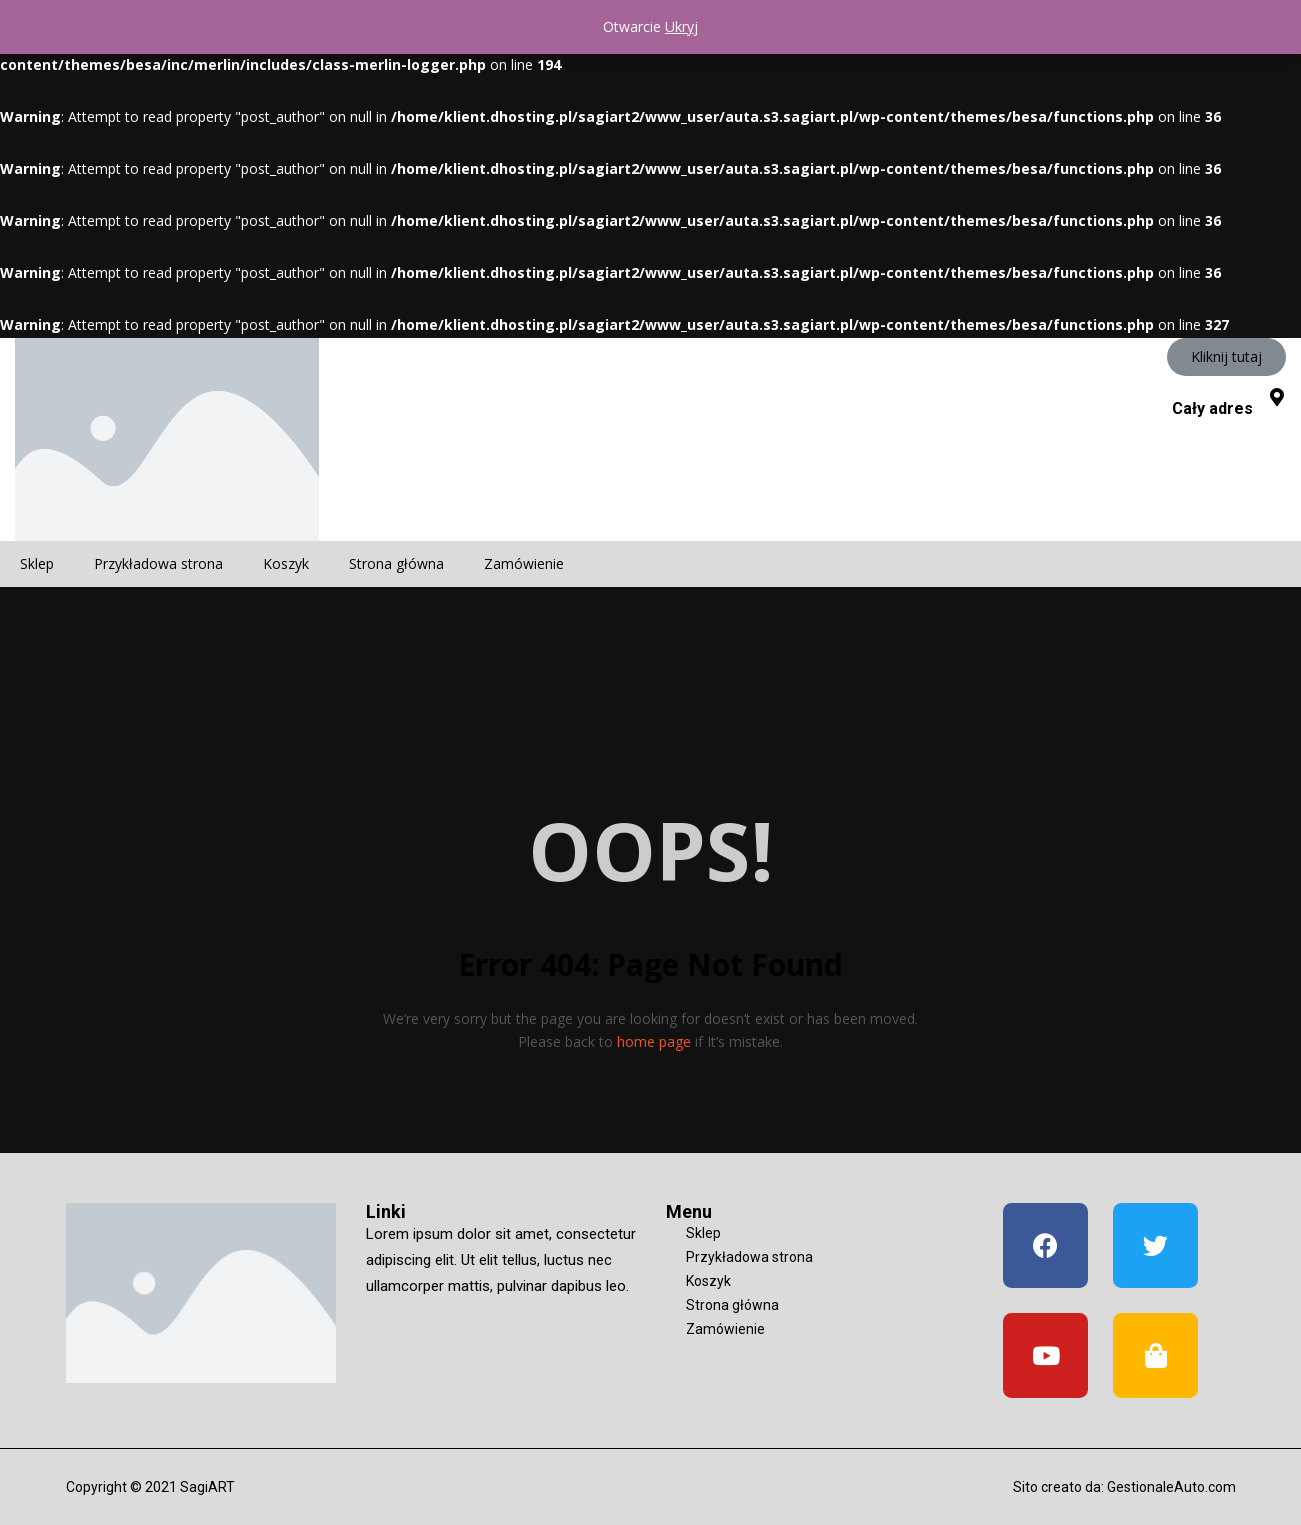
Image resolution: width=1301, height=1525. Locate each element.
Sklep (37, 563)
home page (654, 1041)
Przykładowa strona (158, 563)
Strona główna (396, 563)
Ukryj (681, 26)
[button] (1226, 357)
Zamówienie (524, 563)
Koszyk (286, 563)
